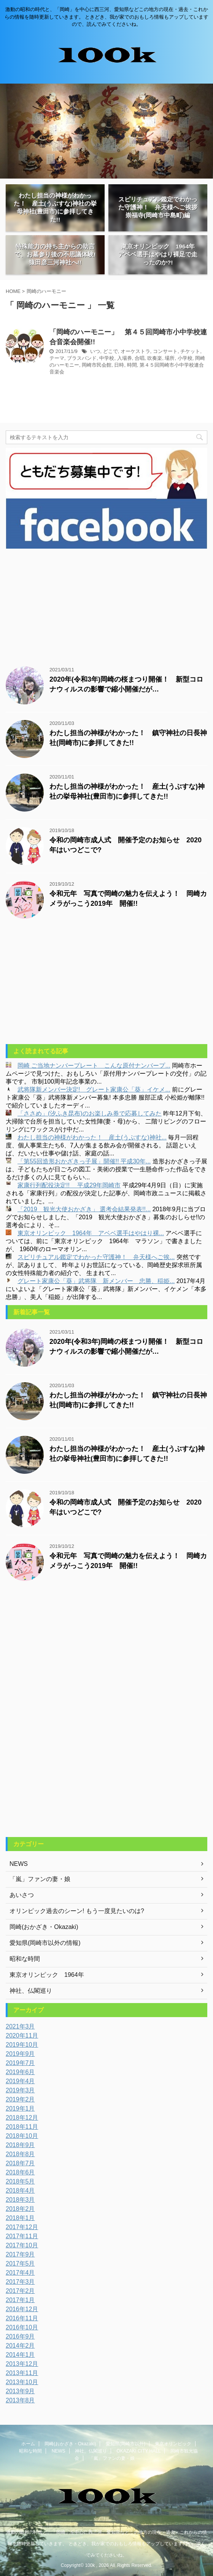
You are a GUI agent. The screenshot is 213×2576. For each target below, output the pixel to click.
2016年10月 (22, 2327)
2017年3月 (20, 2282)
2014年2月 (20, 2345)
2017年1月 (20, 2300)
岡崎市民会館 (96, 365)
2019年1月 (20, 2108)
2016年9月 (20, 2336)
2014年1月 (20, 2354)
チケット (190, 351)
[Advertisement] (106, 605)
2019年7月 (20, 2063)
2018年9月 (20, 2145)
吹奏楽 (154, 358)
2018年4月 (20, 2190)
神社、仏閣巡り (91, 2451)
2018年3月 (20, 2199)
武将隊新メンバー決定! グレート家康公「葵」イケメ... (93, 1089)
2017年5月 (20, 2263)
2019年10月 (22, 2044)
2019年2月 (20, 2099)
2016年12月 (22, 2309)
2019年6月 (20, 2072)
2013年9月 (20, 2391)
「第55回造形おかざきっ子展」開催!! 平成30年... (84, 1161)
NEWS (58, 2451)
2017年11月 (22, 2236)
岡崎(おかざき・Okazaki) (70, 2443)
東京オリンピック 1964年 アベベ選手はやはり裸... (90, 1233)
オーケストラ (135, 351)
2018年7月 (20, 2163)
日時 (119, 365)
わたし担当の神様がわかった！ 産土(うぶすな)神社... (92, 1137)
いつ (95, 351)
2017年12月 (22, 2227)
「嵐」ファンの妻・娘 (112, 2458)
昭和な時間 (30, 2451)
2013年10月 (22, 2382)
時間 (132, 365)
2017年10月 (22, 2245)
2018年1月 (20, 2218)
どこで (110, 351)
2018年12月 (22, 2117)
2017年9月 (20, 2254)
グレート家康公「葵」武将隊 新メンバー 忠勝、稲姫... (96, 1281)
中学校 (106, 358)
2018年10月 (22, 2136)
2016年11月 (22, 2318)
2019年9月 (20, 2054)
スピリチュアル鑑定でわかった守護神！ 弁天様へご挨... (96, 1257)
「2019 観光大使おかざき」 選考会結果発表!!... (84, 1209)
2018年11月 (22, 2126)
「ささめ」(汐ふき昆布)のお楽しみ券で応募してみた (89, 1113)
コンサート (165, 351)
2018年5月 (20, 2181)
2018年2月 (20, 2209)
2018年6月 (20, 2172)
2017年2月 (20, 2291)
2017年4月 (20, 2272)
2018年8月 (20, 2154)
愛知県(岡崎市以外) (125, 2443)
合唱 (140, 358)
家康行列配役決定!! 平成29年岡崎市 (69, 1185)
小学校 (185, 358)
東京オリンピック (173, 2443)
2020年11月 (22, 2035)
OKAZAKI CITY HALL (139, 2451)
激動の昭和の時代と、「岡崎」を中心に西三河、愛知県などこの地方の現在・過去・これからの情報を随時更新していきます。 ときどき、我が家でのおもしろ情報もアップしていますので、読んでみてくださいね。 (106, 2544)
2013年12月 (22, 2364)
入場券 (124, 358)
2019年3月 (20, 2090)
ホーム (28, 2443)
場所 (170, 358)
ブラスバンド (82, 358)
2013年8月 (20, 2400)
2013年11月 (22, 2373)
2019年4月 (20, 2081)
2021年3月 (20, 2026)
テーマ (56, 358)
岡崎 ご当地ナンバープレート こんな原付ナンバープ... (93, 1065)
